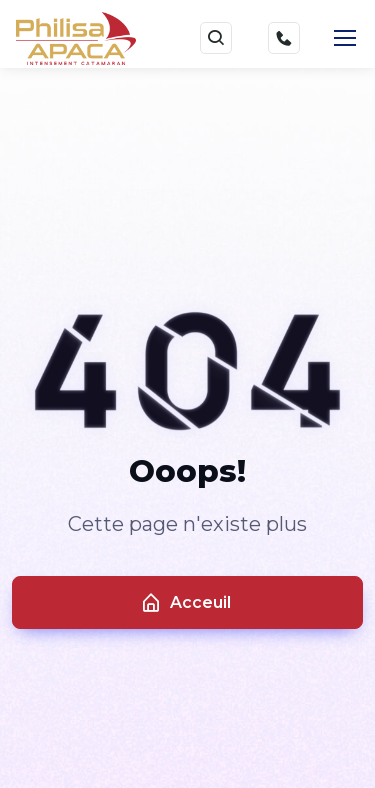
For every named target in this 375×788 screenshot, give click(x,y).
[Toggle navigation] (344, 38)
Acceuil (185, 603)
